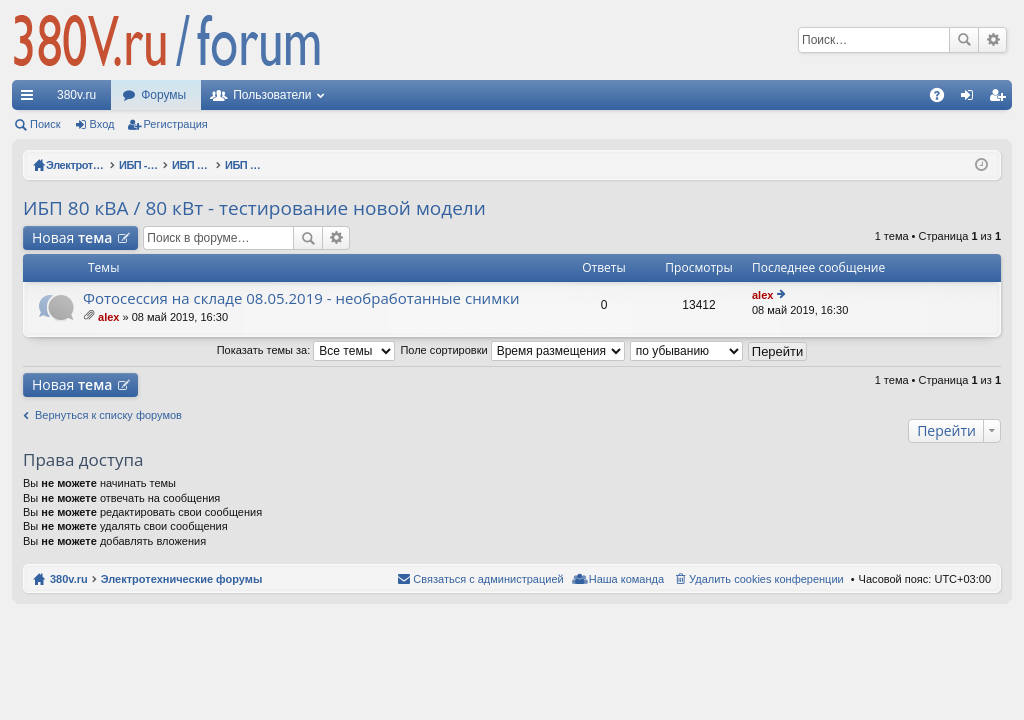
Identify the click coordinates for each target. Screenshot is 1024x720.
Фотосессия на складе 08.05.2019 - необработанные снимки (301, 298)
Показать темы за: (306, 350)
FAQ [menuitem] (943, 99)
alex (108, 317)
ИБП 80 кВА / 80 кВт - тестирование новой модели (254, 208)
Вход (102, 124)
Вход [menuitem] (971, 99)
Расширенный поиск (992, 40)
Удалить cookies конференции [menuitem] (766, 579)
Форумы (163, 95)
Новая (72, 237)
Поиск (964, 40)
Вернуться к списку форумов (108, 415)
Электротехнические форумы (182, 579)
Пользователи (272, 95)
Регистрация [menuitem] (1001, 99)
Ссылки (31, 99)
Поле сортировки (512, 350)
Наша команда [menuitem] (626, 579)
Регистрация (176, 124)
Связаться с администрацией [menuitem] (488, 579)
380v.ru (76, 95)
